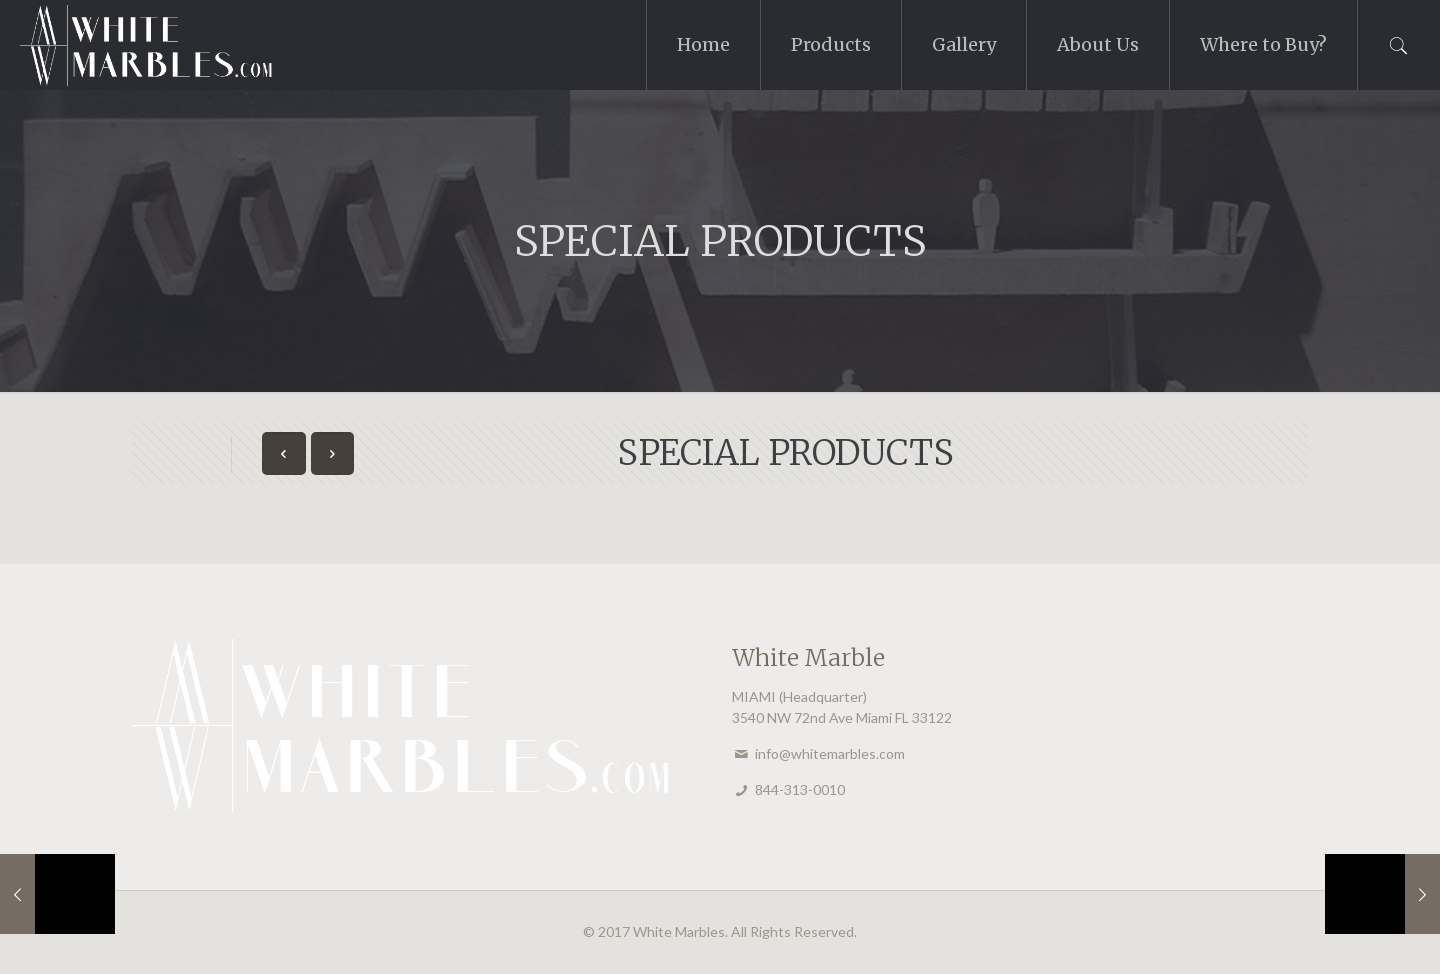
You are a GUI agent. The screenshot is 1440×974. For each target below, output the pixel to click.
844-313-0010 (800, 789)
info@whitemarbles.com (830, 753)
